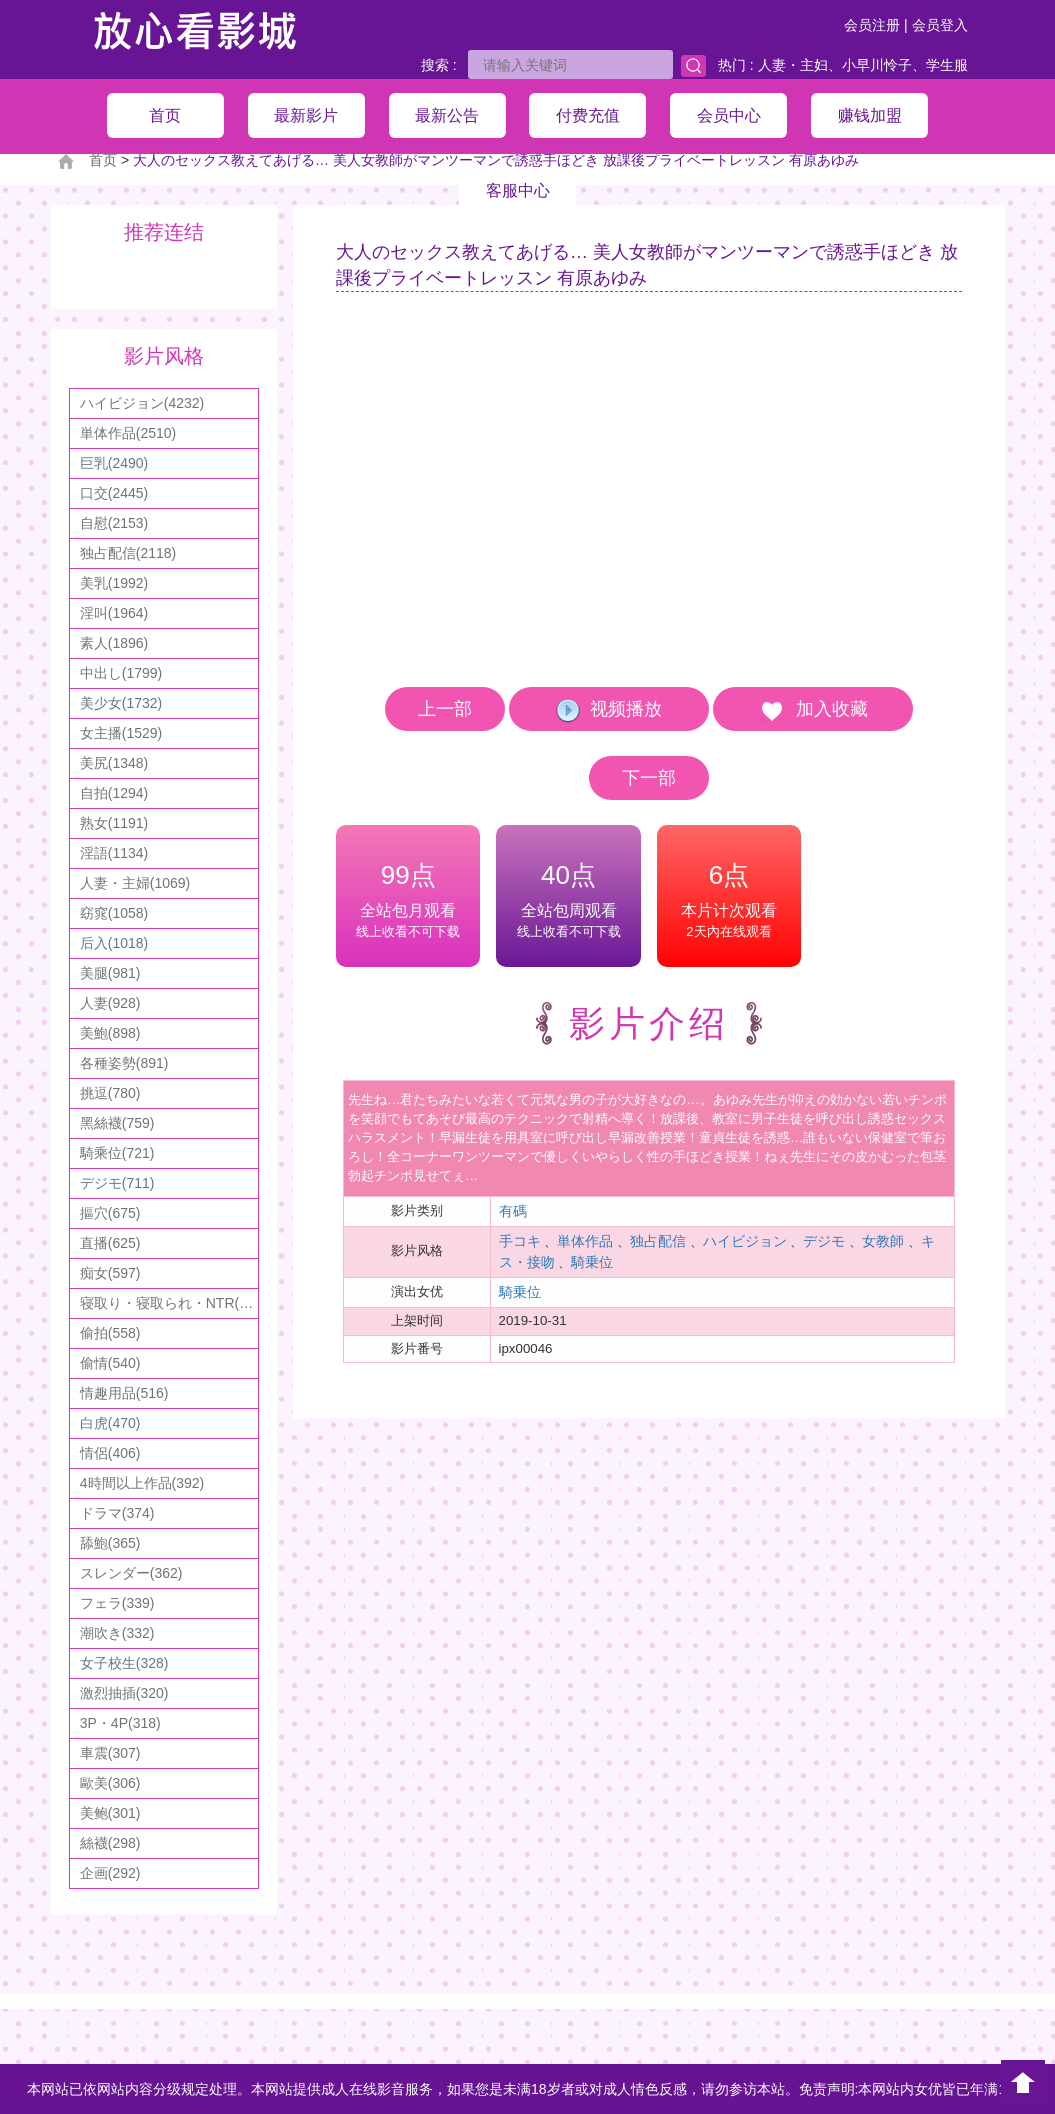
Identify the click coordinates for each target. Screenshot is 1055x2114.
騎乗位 (592, 1262)
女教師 (883, 1241)
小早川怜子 (877, 65)
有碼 (513, 1211)
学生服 (947, 65)
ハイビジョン (745, 1241)
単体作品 (585, 1241)
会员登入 (940, 25)
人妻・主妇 (793, 65)
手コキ (520, 1241)
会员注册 (872, 25)
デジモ (824, 1241)
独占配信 (658, 1241)
